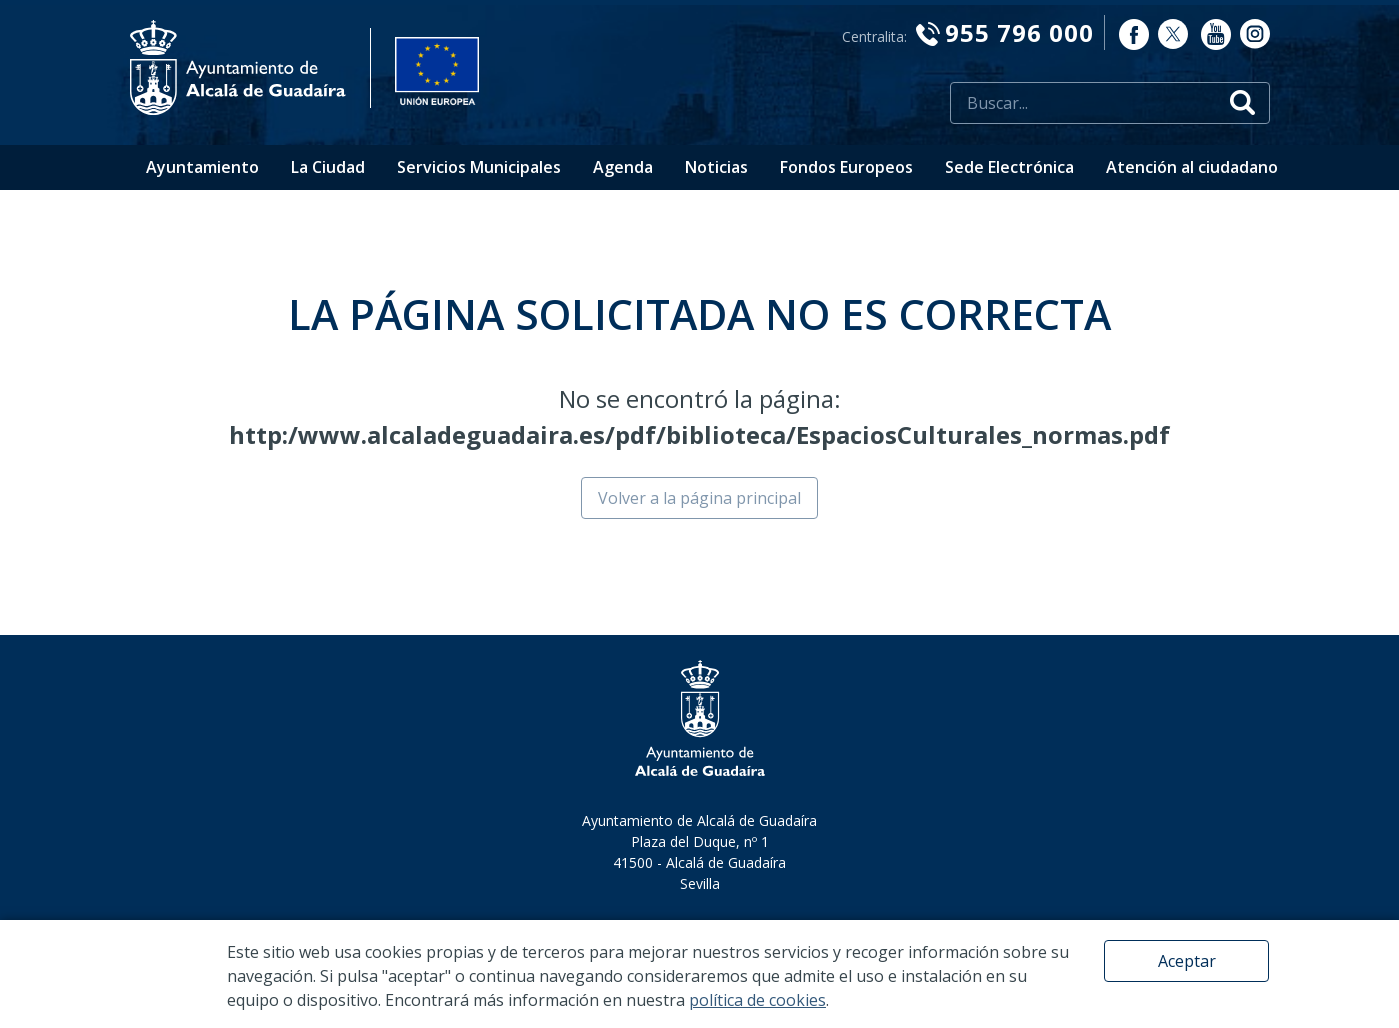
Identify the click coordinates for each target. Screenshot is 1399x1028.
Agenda (623, 167)
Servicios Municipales (479, 167)
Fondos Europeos (846, 167)
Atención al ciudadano (1192, 167)
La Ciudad (328, 167)
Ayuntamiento (202, 167)
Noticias (716, 167)
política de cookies (757, 1000)
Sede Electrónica (1009, 167)
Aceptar (1187, 961)
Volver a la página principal (699, 498)
